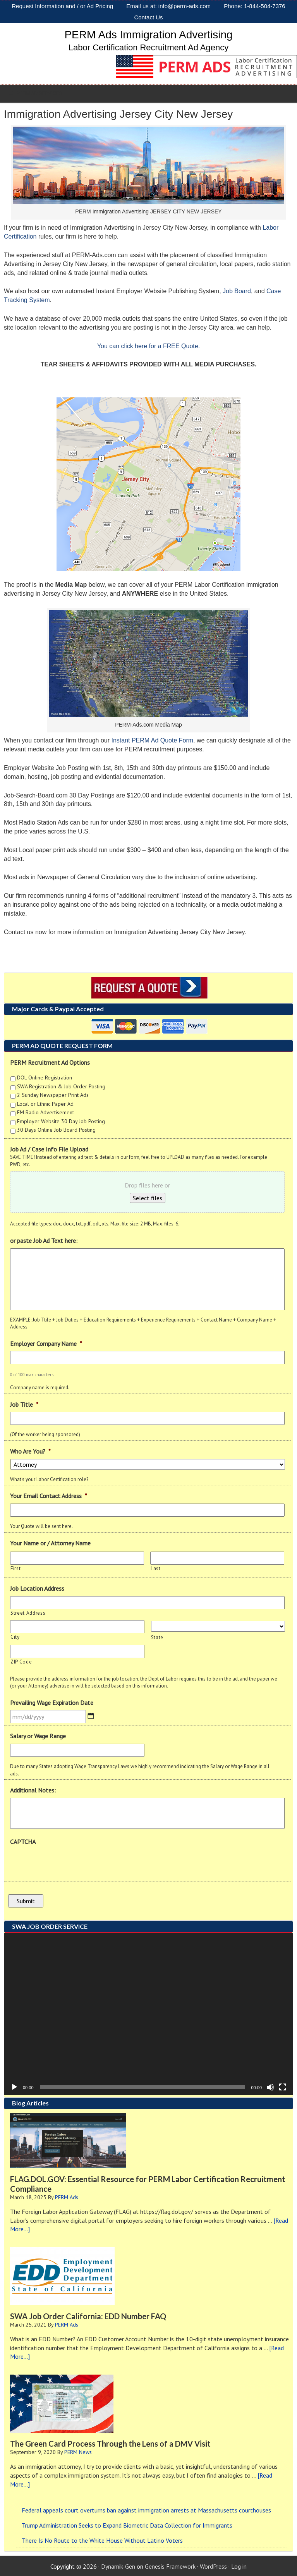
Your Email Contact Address (48, 1496)
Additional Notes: (33, 1790)
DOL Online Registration (44, 1077)
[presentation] (69, 1864)
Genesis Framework (170, 2565)
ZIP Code (21, 1661)
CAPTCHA (23, 1842)
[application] (148, 2013)
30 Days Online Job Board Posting (56, 1129)
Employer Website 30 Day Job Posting (61, 1121)
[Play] (14, 2086)
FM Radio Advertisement (45, 1112)
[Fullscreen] (283, 2086)
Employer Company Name (46, 1343)
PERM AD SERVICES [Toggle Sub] (35, 93)
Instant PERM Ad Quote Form (152, 740)
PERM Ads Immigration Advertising (148, 35)
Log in (239, 2565)
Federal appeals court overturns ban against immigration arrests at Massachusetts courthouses (146, 2509)
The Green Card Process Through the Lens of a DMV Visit (110, 2442)
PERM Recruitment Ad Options (50, 1062)
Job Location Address (37, 1588)
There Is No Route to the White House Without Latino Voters (102, 2539)
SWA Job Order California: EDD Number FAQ (88, 2315)
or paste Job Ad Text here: (43, 1240)
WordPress (213, 2565)
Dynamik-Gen (118, 2565)
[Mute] (270, 2086)
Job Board (237, 291)
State (157, 1637)
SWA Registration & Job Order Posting (61, 1086)
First (15, 1568)
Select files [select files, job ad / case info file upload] (147, 1198)
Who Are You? (30, 1451)
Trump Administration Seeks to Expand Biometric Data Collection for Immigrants (127, 2524)
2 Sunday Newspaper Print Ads (53, 1094)
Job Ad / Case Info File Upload (49, 1149)
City (15, 1637)
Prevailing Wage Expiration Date (51, 1702)
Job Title (24, 1404)
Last (156, 1568)
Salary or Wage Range (38, 1736)
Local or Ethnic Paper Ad (45, 1103)
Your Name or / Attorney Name (50, 1543)
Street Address (27, 1613)
